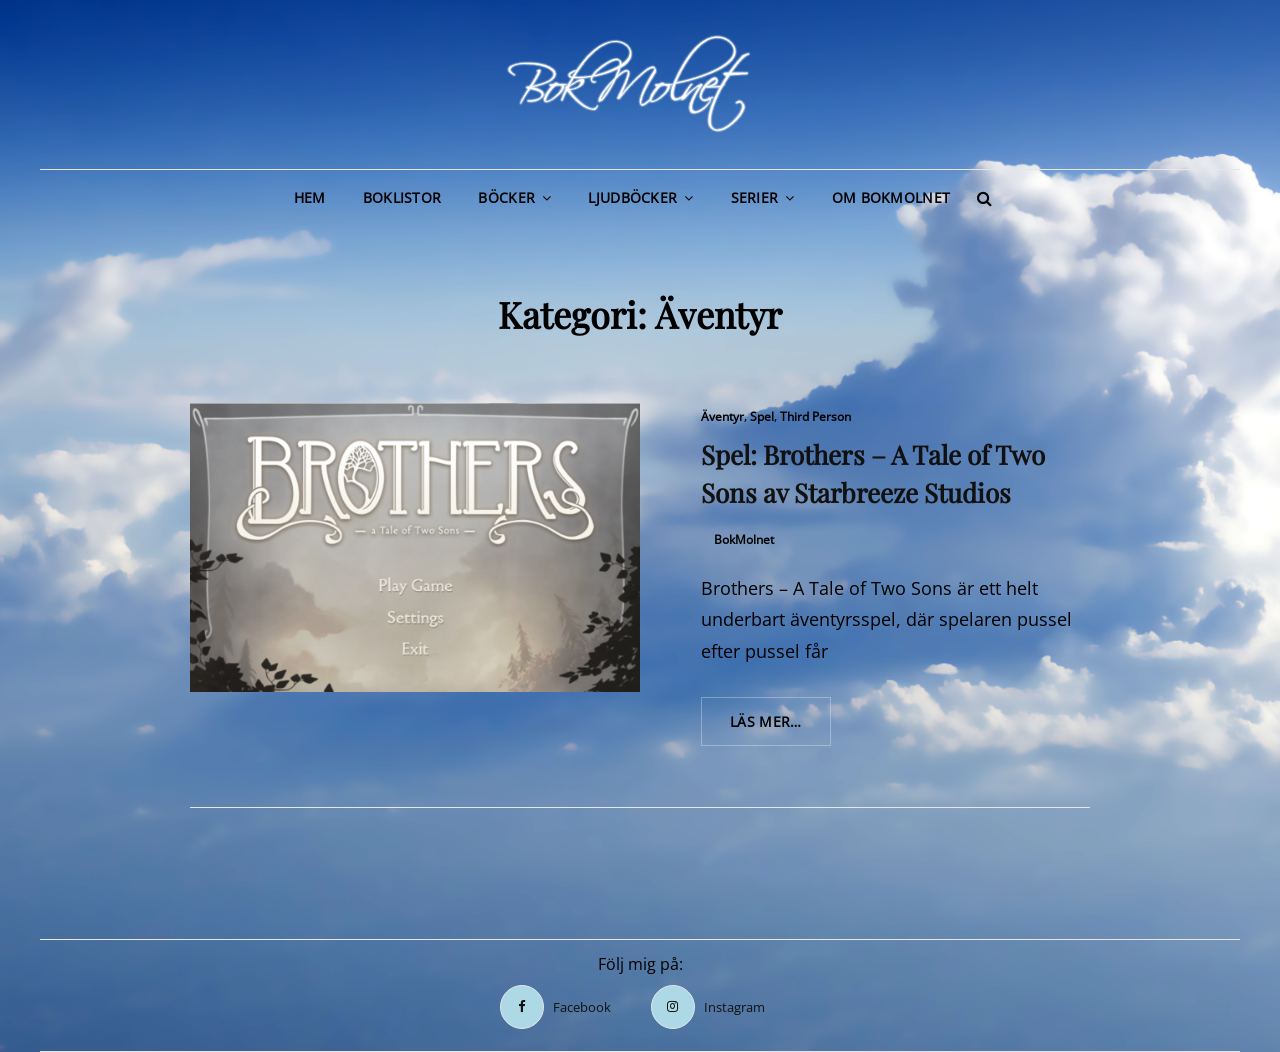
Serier (755, 197)
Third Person (815, 416)
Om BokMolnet (891, 197)
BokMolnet (744, 539)
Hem (310, 197)
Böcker (506, 197)
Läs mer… (780, 728)
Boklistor (402, 197)
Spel (762, 416)
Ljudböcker (632, 197)
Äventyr (722, 416)
